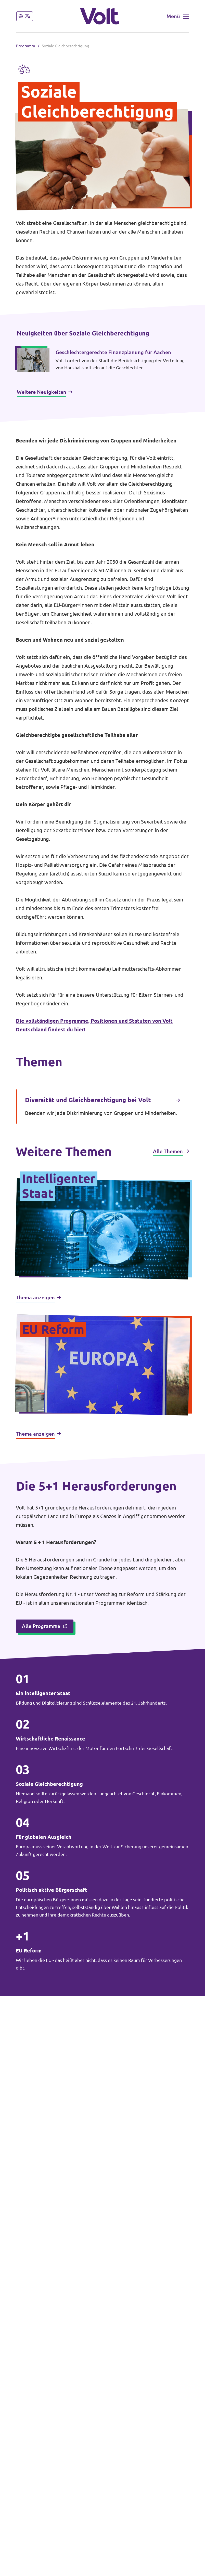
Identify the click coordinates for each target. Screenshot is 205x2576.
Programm (25, 46)
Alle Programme (44, 1626)
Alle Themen (171, 1151)
